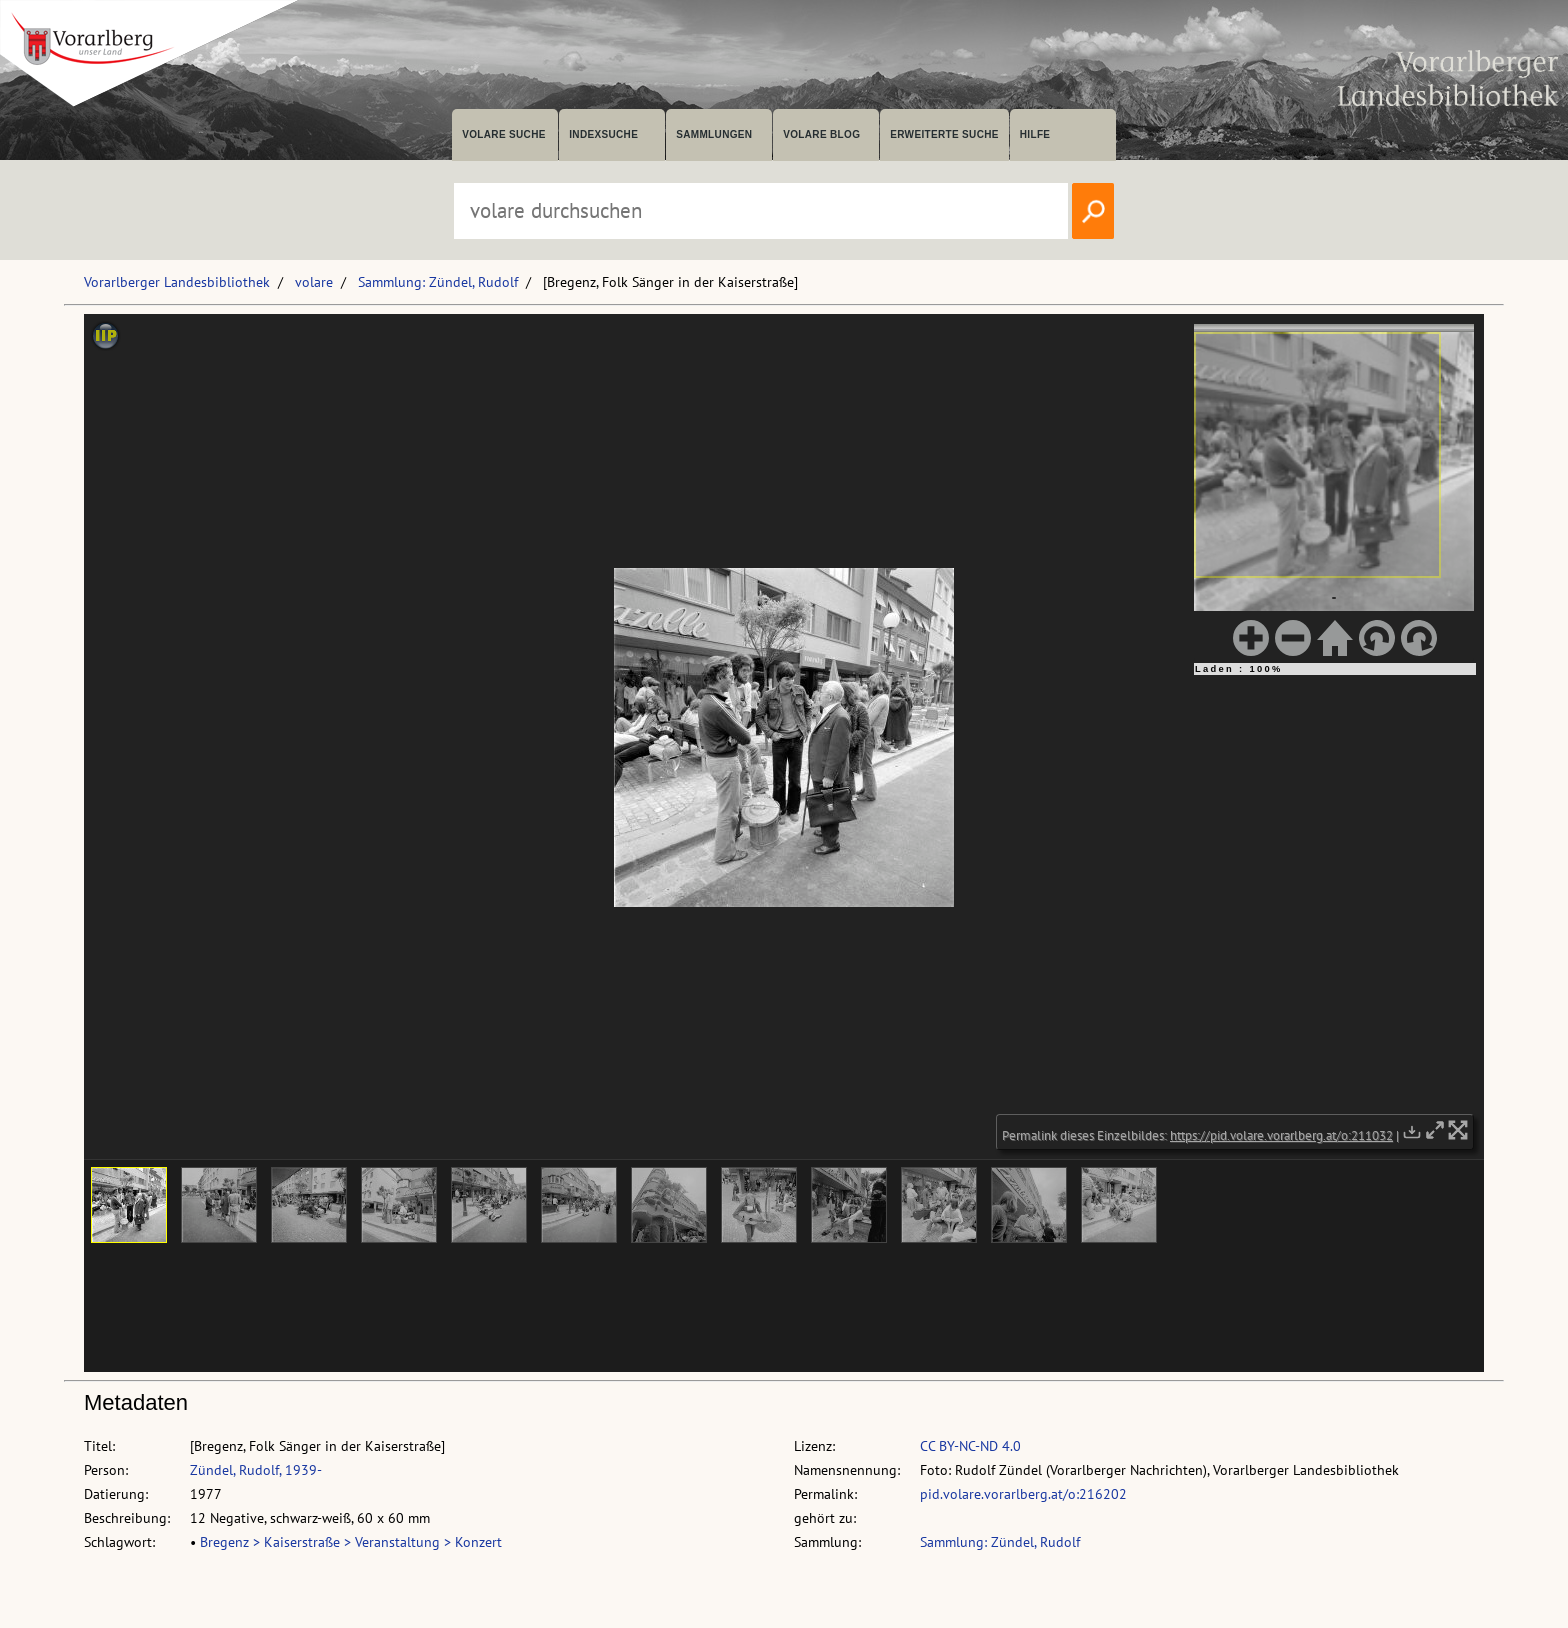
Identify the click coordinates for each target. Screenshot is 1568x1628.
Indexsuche (603, 134)
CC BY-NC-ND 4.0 (970, 1446)
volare (314, 282)
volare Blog (821, 134)
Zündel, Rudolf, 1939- (256, 1470)
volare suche (504, 134)
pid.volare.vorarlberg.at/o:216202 (1023, 1494)
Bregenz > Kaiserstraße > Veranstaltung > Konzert (351, 1542)
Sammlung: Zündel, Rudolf (438, 282)
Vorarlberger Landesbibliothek (177, 282)
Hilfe (1035, 134)
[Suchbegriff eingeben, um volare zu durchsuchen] (761, 211)
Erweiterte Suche (944, 134)
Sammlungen (714, 134)
